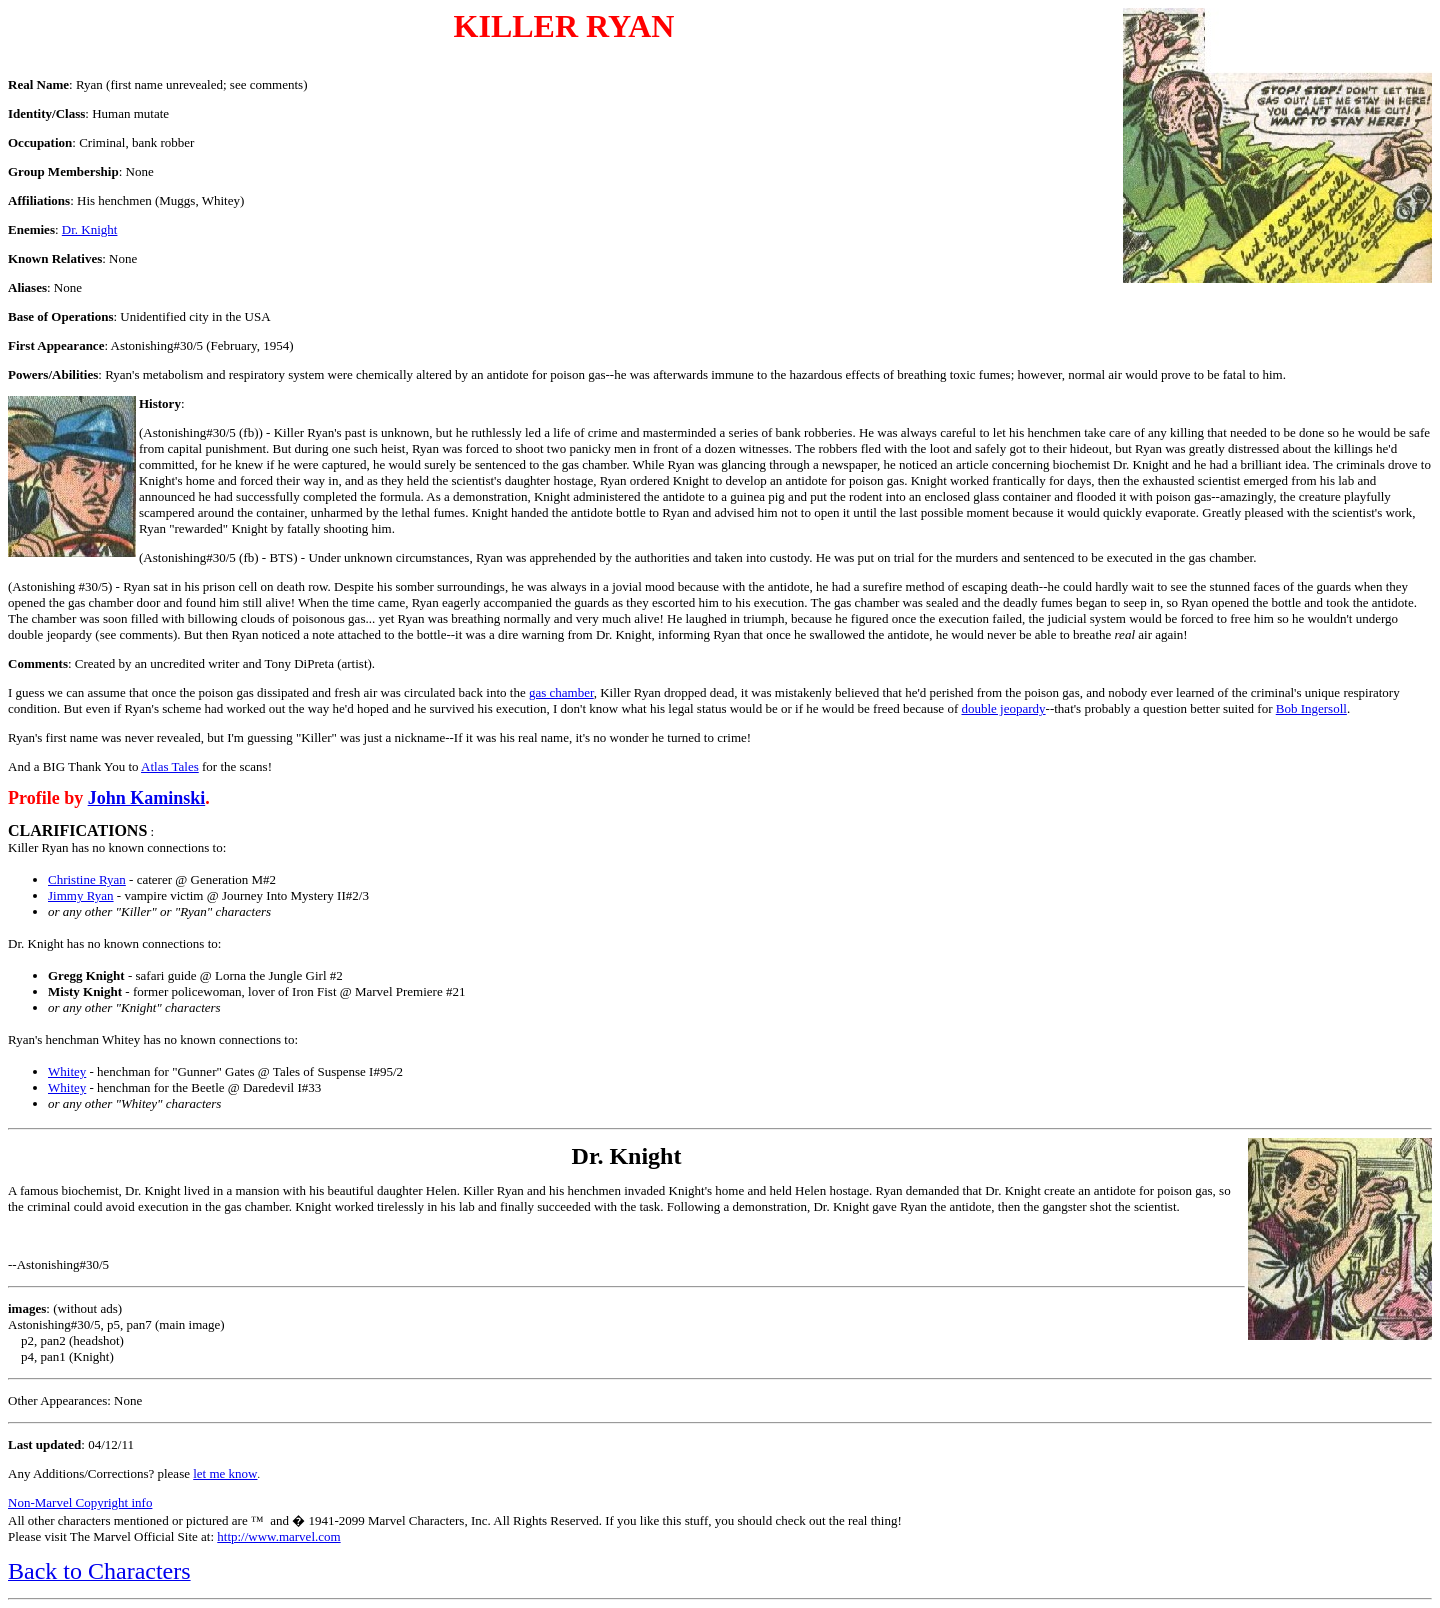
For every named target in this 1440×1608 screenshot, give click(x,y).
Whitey (67, 1071)
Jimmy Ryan (81, 895)
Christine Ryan (87, 879)
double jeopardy (1003, 708)
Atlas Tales (170, 766)
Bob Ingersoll (1311, 708)
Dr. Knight (90, 229)
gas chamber (561, 692)
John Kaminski (147, 798)
